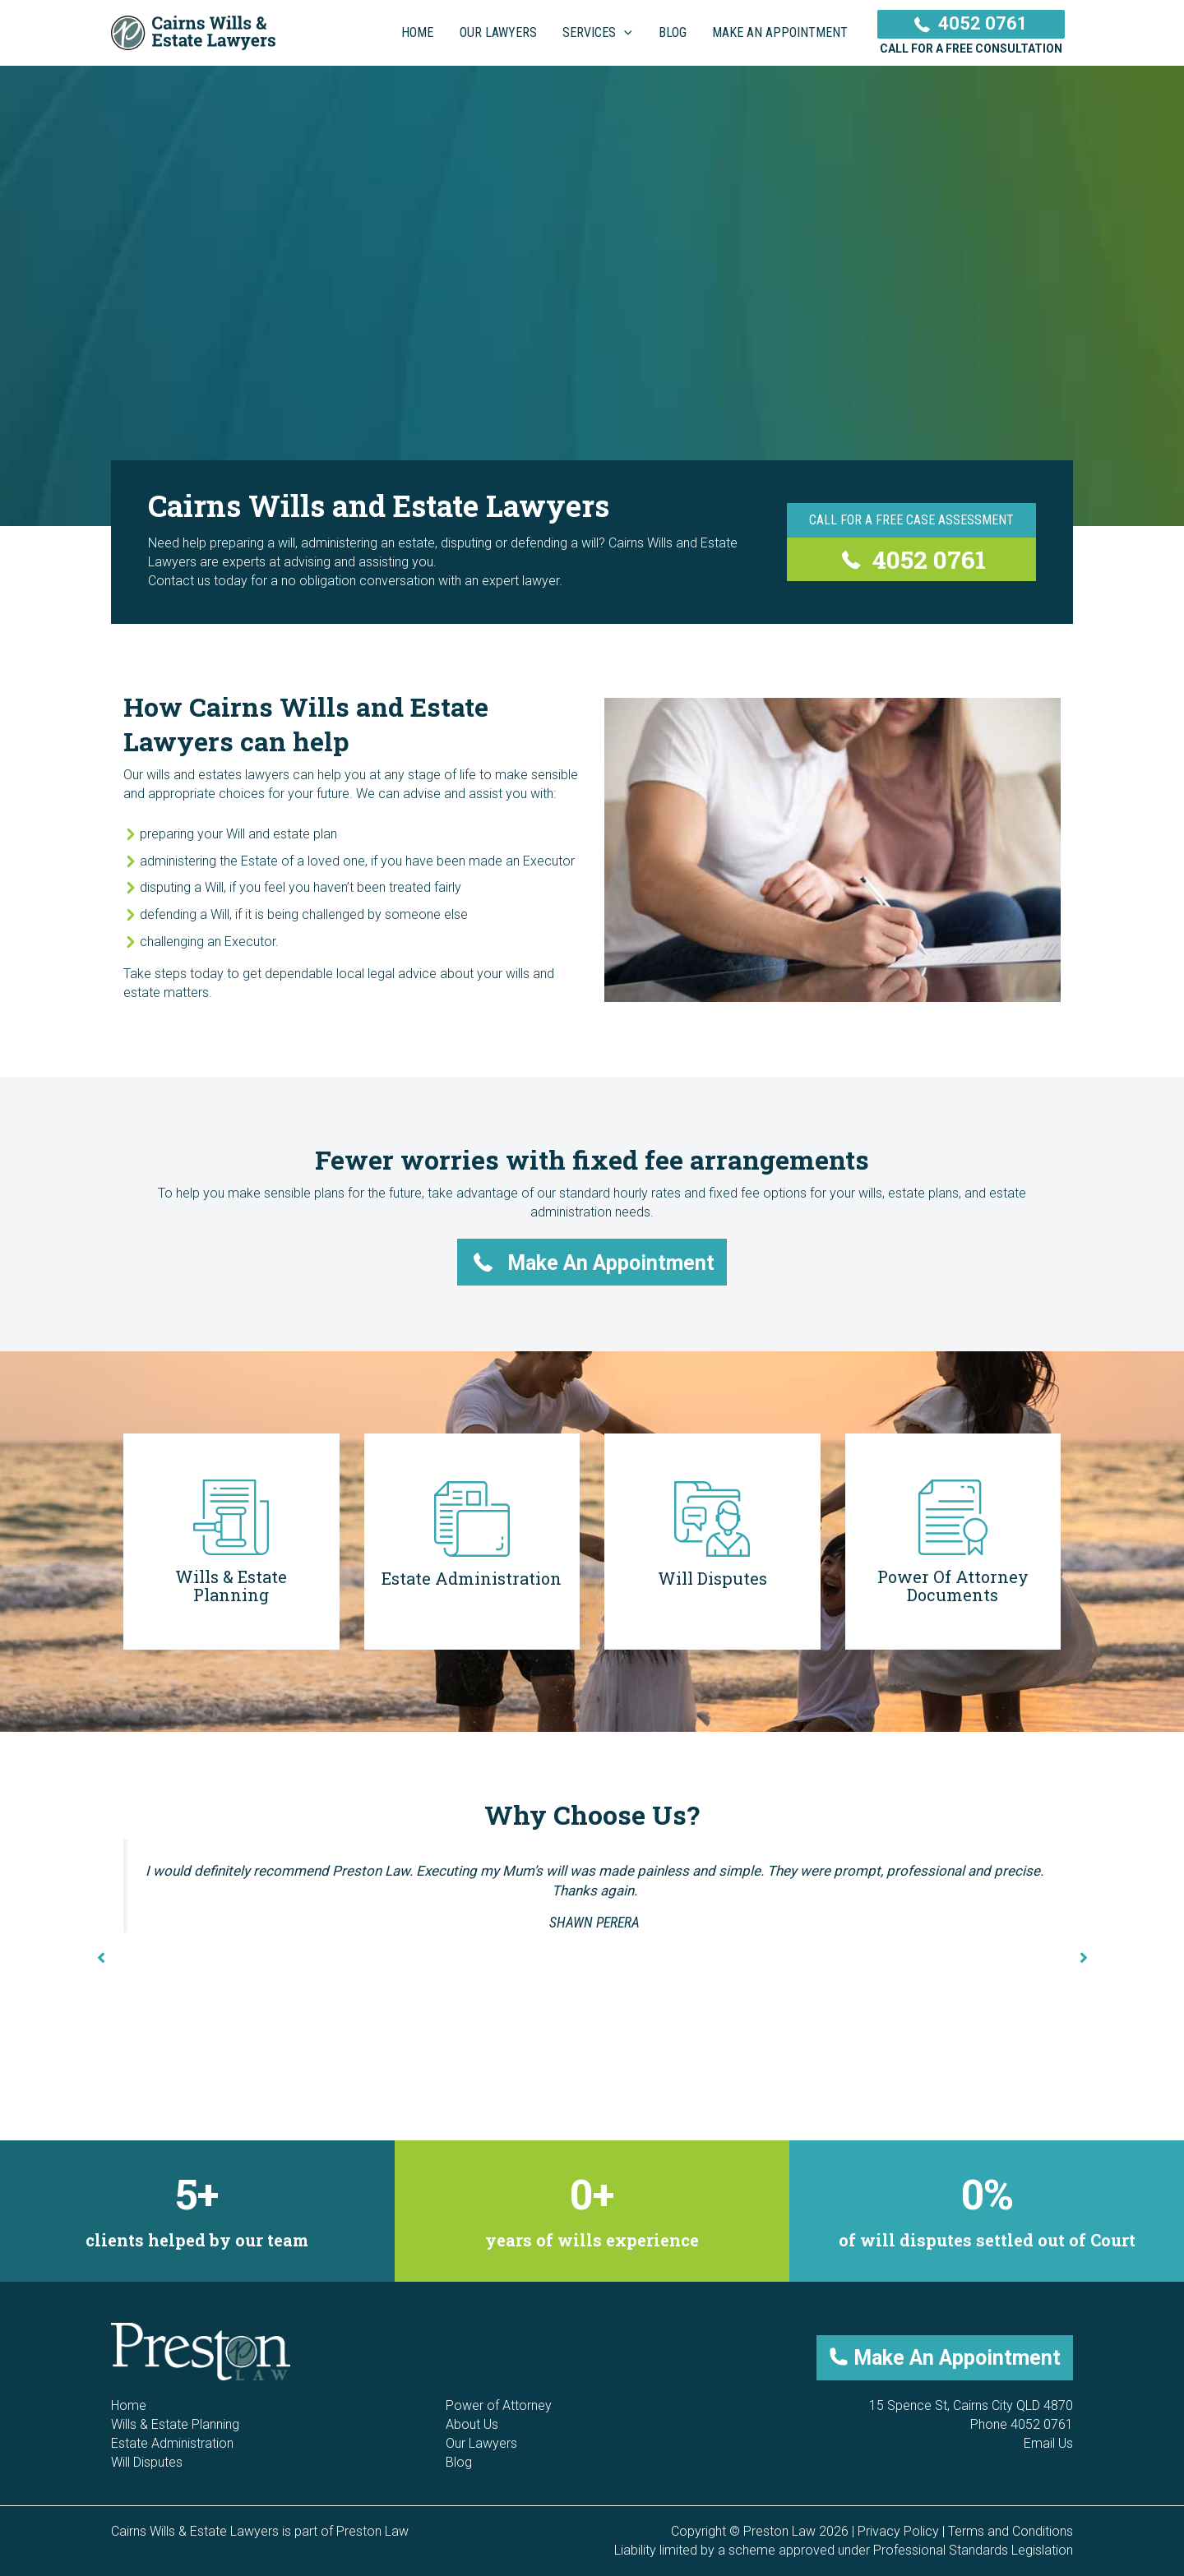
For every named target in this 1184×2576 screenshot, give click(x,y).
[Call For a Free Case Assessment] (911, 520)
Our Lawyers (481, 2443)
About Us (472, 2424)
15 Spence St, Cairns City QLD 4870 (971, 2405)
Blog (459, 2462)
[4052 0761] (911, 559)
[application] (627, 33)
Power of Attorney (499, 2405)
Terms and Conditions (1010, 2531)
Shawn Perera (594, 1922)
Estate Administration (172, 2443)
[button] (592, 1262)
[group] (197, 2211)
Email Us (1048, 2443)
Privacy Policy (898, 2531)
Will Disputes (147, 2462)
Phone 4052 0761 (1021, 2424)
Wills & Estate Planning (175, 2424)
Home (128, 2405)
